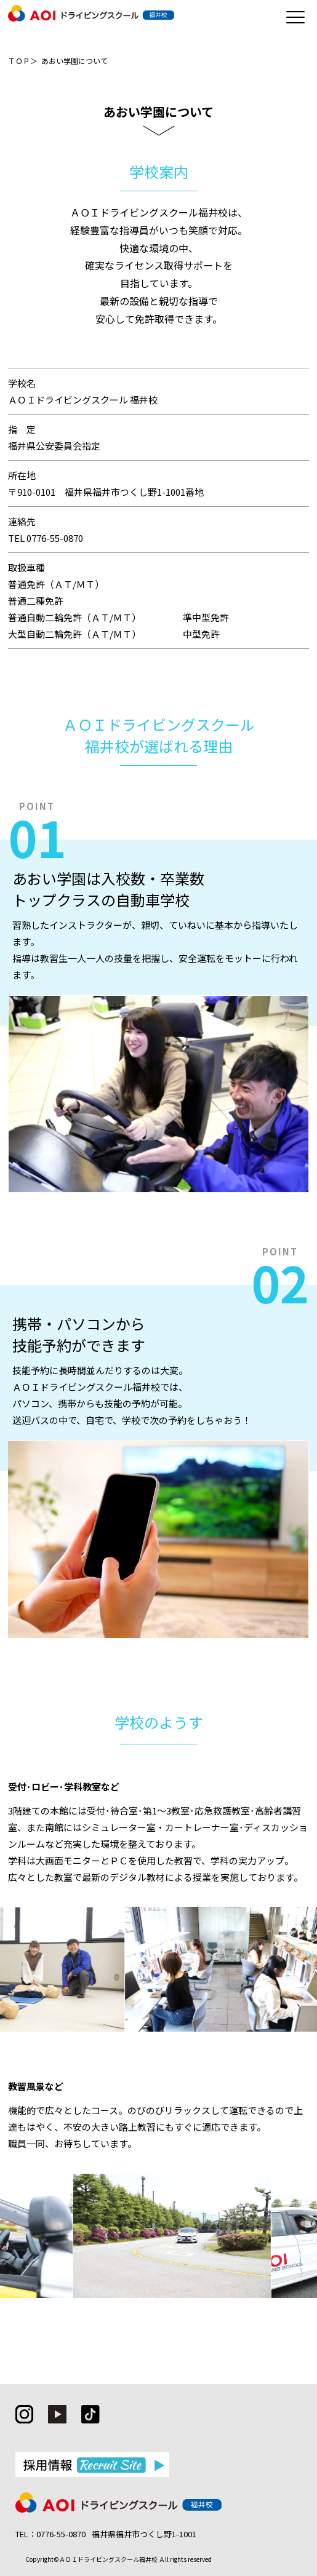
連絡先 (22, 521)
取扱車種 (26, 567)
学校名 (22, 382)
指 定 (22, 429)
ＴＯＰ (19, 60)
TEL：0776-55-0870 (50, 2534)
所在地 (22, 475)
